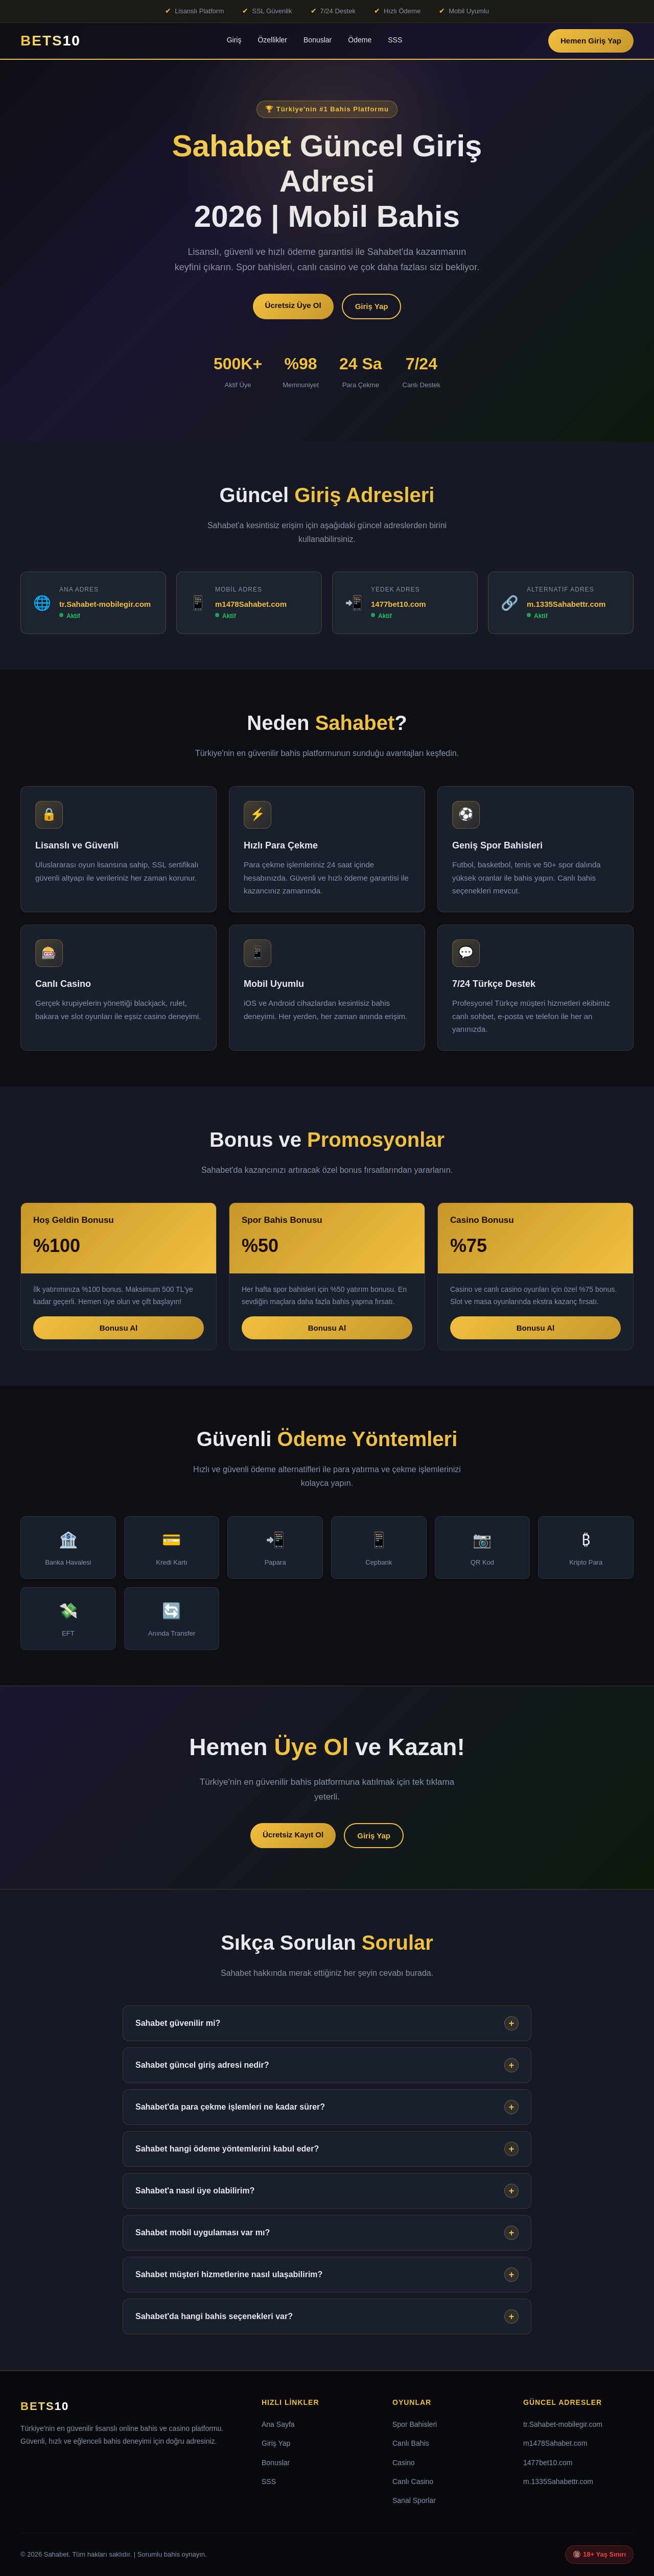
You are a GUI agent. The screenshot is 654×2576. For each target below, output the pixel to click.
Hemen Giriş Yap (590, 40)
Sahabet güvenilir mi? (327, 2023)
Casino (403, 2463)
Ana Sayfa (278, 2424)
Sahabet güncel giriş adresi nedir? (327, 2065)
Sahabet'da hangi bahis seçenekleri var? (327, 2316)
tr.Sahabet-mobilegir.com (105, 604)
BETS (44, 2406)
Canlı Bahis (410, 2443)
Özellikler (272, 40)
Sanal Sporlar (414, 2500)
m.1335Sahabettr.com (566, 604)
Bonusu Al (118, 1328)
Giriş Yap (371, 306)
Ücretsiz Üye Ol (293, 305)
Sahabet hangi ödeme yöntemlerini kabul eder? (327, 2149)
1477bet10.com (398, 604)
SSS (395, 40)
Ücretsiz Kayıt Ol (293, 1834)
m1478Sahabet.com (251, 604)
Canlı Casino (412, 2481)
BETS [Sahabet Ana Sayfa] (50, 41)
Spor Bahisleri (414, 2424)
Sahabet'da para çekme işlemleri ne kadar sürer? (327, 2107)
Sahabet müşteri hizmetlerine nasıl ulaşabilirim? (327, 2274)
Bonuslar (317, 40)
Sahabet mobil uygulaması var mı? (327, 2233)
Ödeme (359, 40)
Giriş (234, 40)
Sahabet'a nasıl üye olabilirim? (327, 2191)
